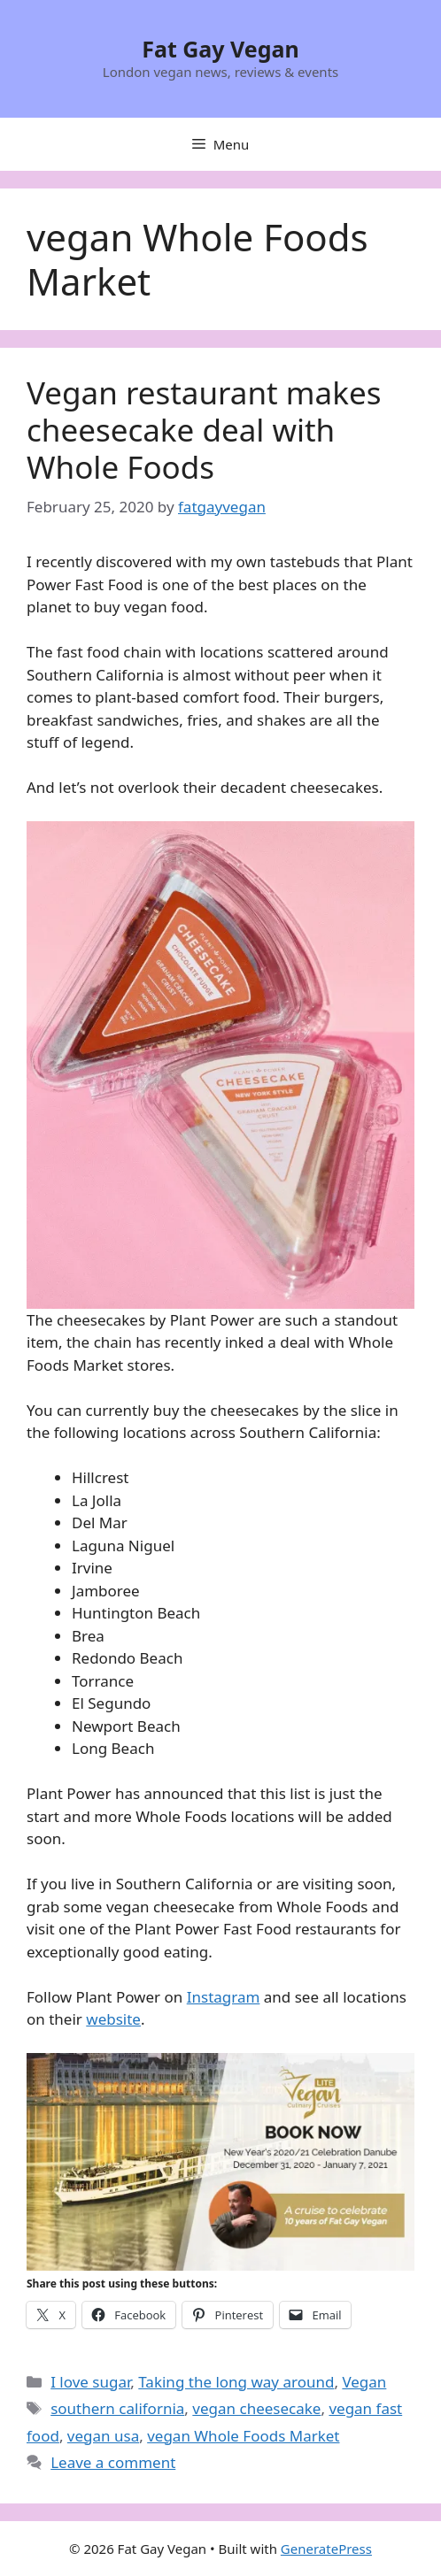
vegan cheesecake (256, 2408)
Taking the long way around (236, 2382)
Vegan (364, 2382)
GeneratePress (326, 2548)
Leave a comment (112, 2462)
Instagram (223, 1997)
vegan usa (103, 2436)
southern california (117, 2408)
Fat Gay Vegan (220, 49)
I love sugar (90, 2382)
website (113, 2019)
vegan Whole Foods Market (243, 2436)
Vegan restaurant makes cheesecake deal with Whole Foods (204, 430)
